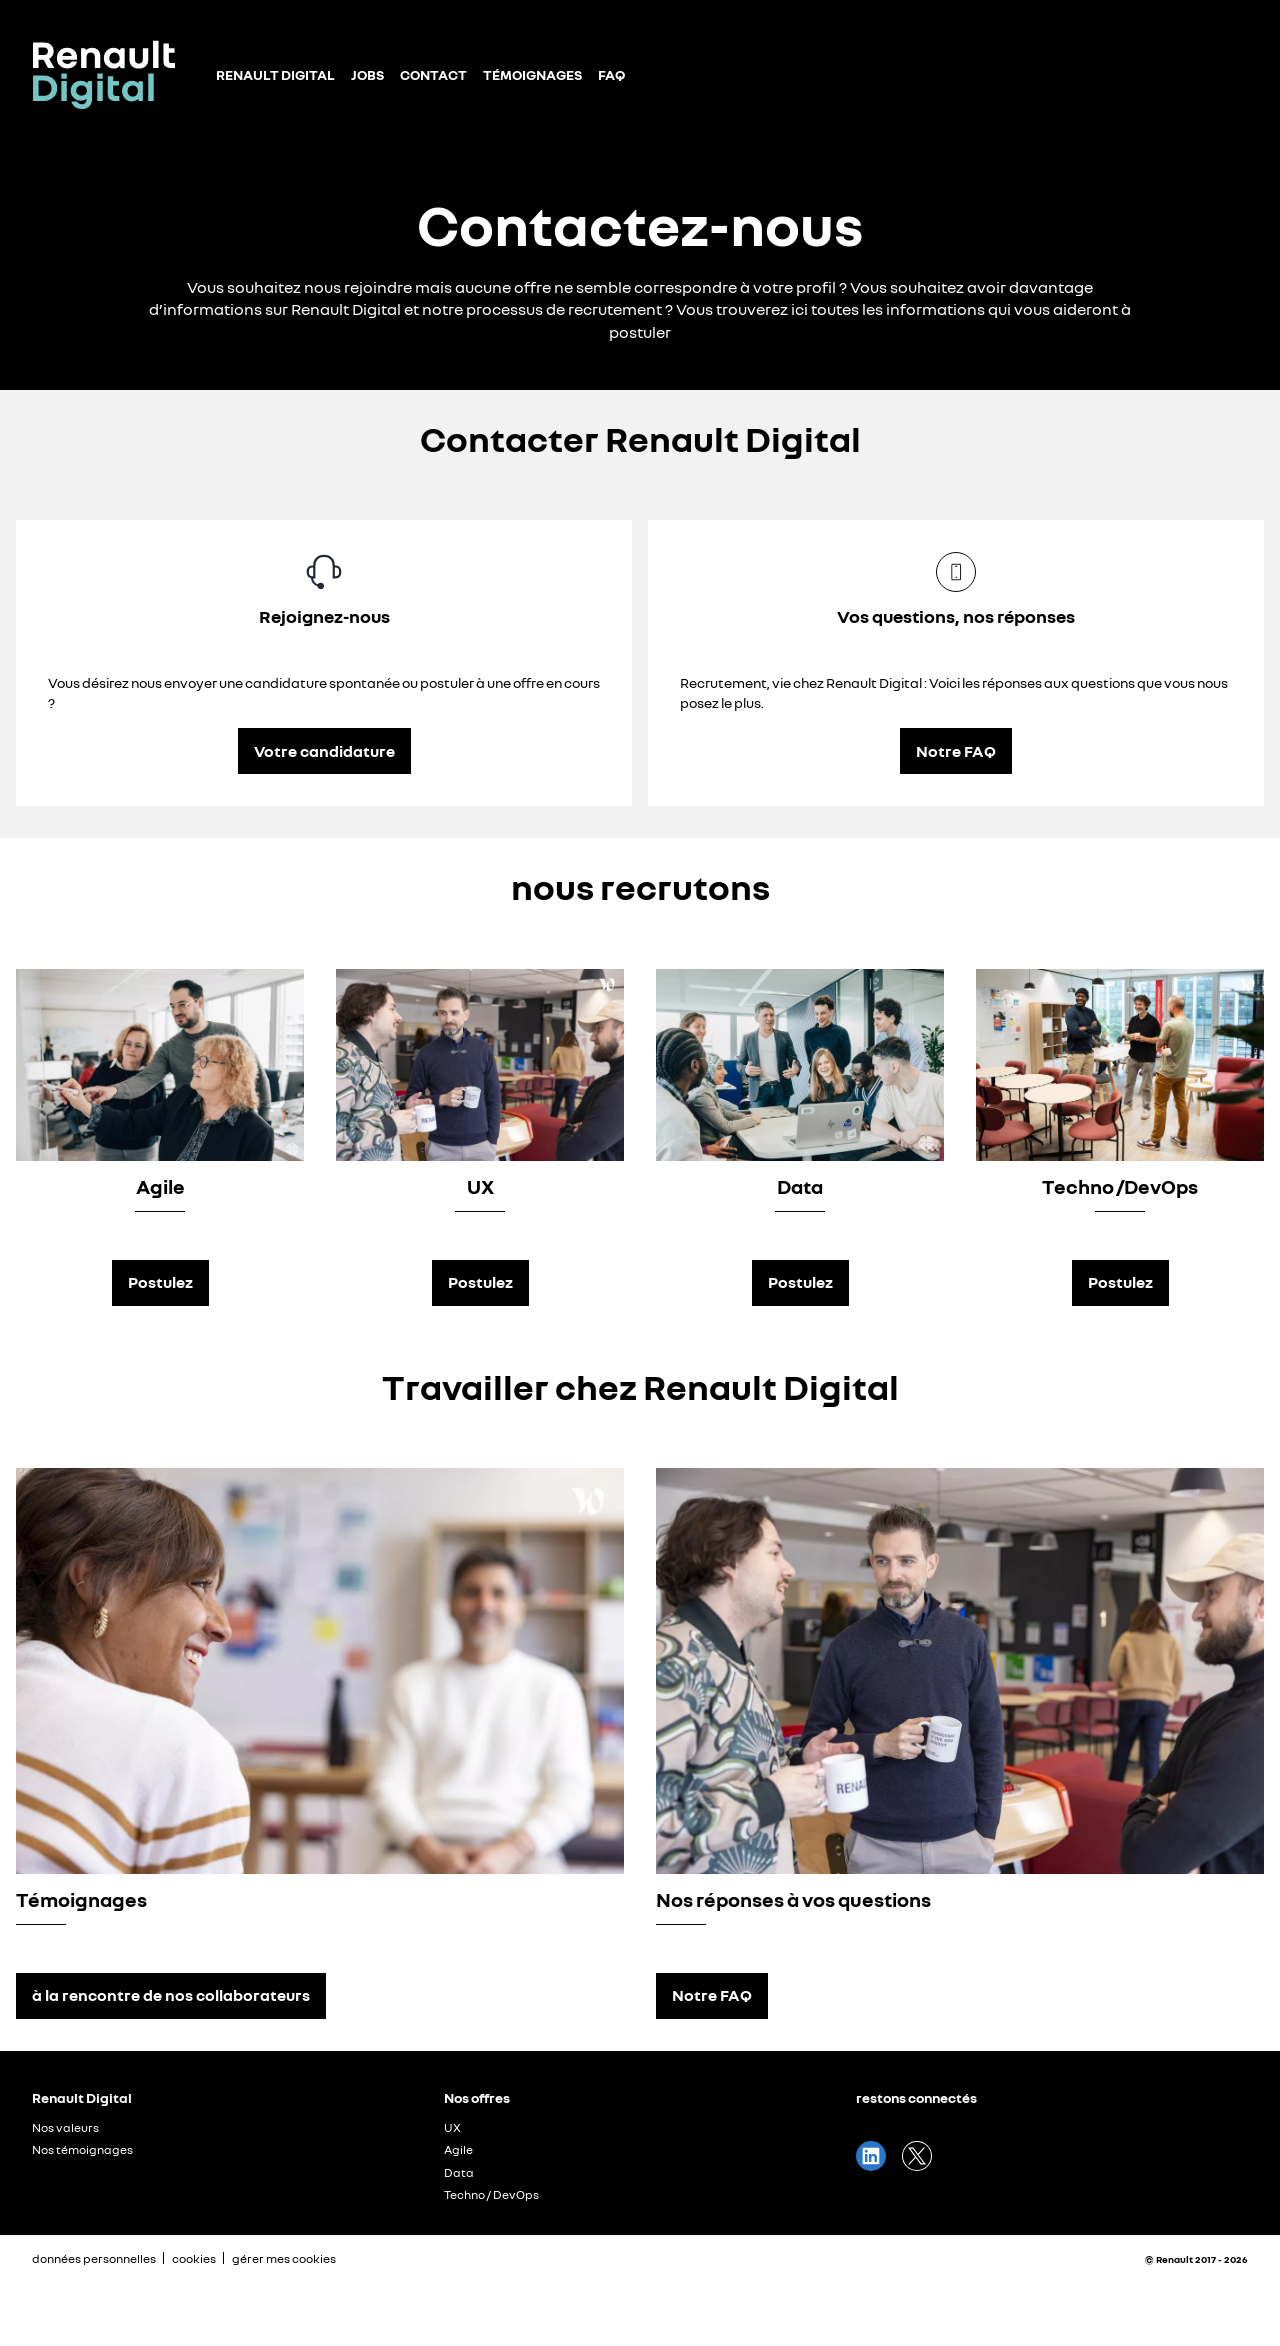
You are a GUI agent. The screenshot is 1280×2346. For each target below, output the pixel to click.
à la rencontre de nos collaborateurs (171, 1995)
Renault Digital (275, 74)
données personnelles (94, 2258)
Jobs (367, 74)
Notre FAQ (956, 751)
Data (459, 2172)
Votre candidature (324, 751)
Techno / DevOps (491, 2194)
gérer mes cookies (284, 2259)
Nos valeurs (65, 2127)
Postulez (160, 1282)
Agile (458, 2149)
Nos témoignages (82, 2149)
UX (452, 2127)
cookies (194, 2258)
